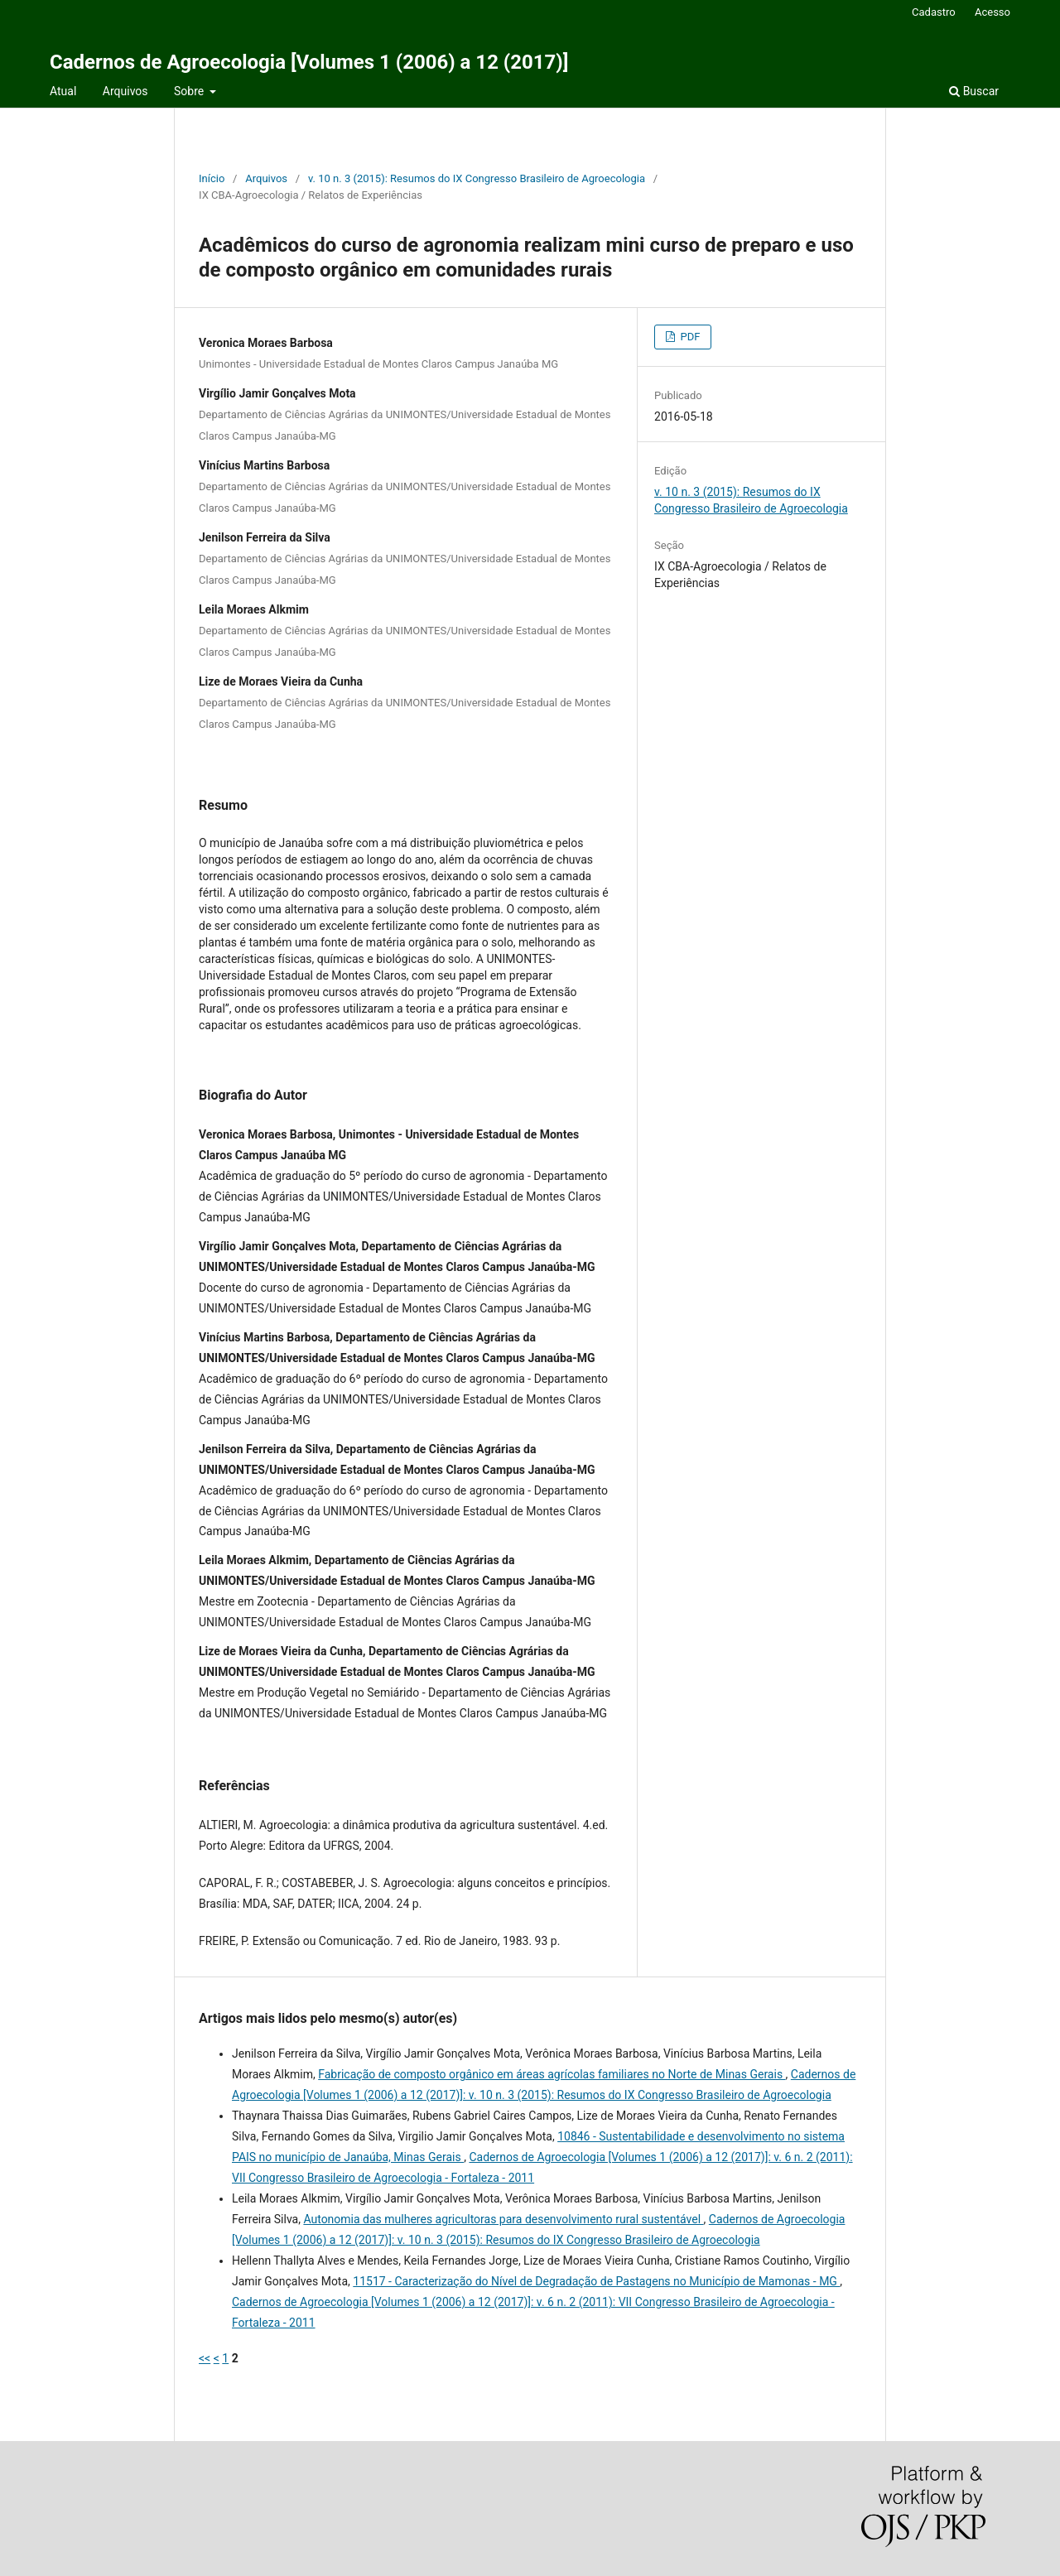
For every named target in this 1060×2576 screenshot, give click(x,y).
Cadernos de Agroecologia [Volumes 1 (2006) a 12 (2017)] (309, 62)
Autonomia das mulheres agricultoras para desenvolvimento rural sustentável (503, 2219)
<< (204, 2358)
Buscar (974, 91)
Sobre (190, 91)
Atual (63, 91)
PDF (688, 336)
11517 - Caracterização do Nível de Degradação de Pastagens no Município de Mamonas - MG (596, 2281)
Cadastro (934, 12)
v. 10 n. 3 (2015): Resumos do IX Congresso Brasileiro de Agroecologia (476, 178)
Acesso (992, 12)
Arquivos (125, 91)
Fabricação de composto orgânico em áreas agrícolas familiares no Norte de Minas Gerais (551, 2074)
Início (211, 178)
